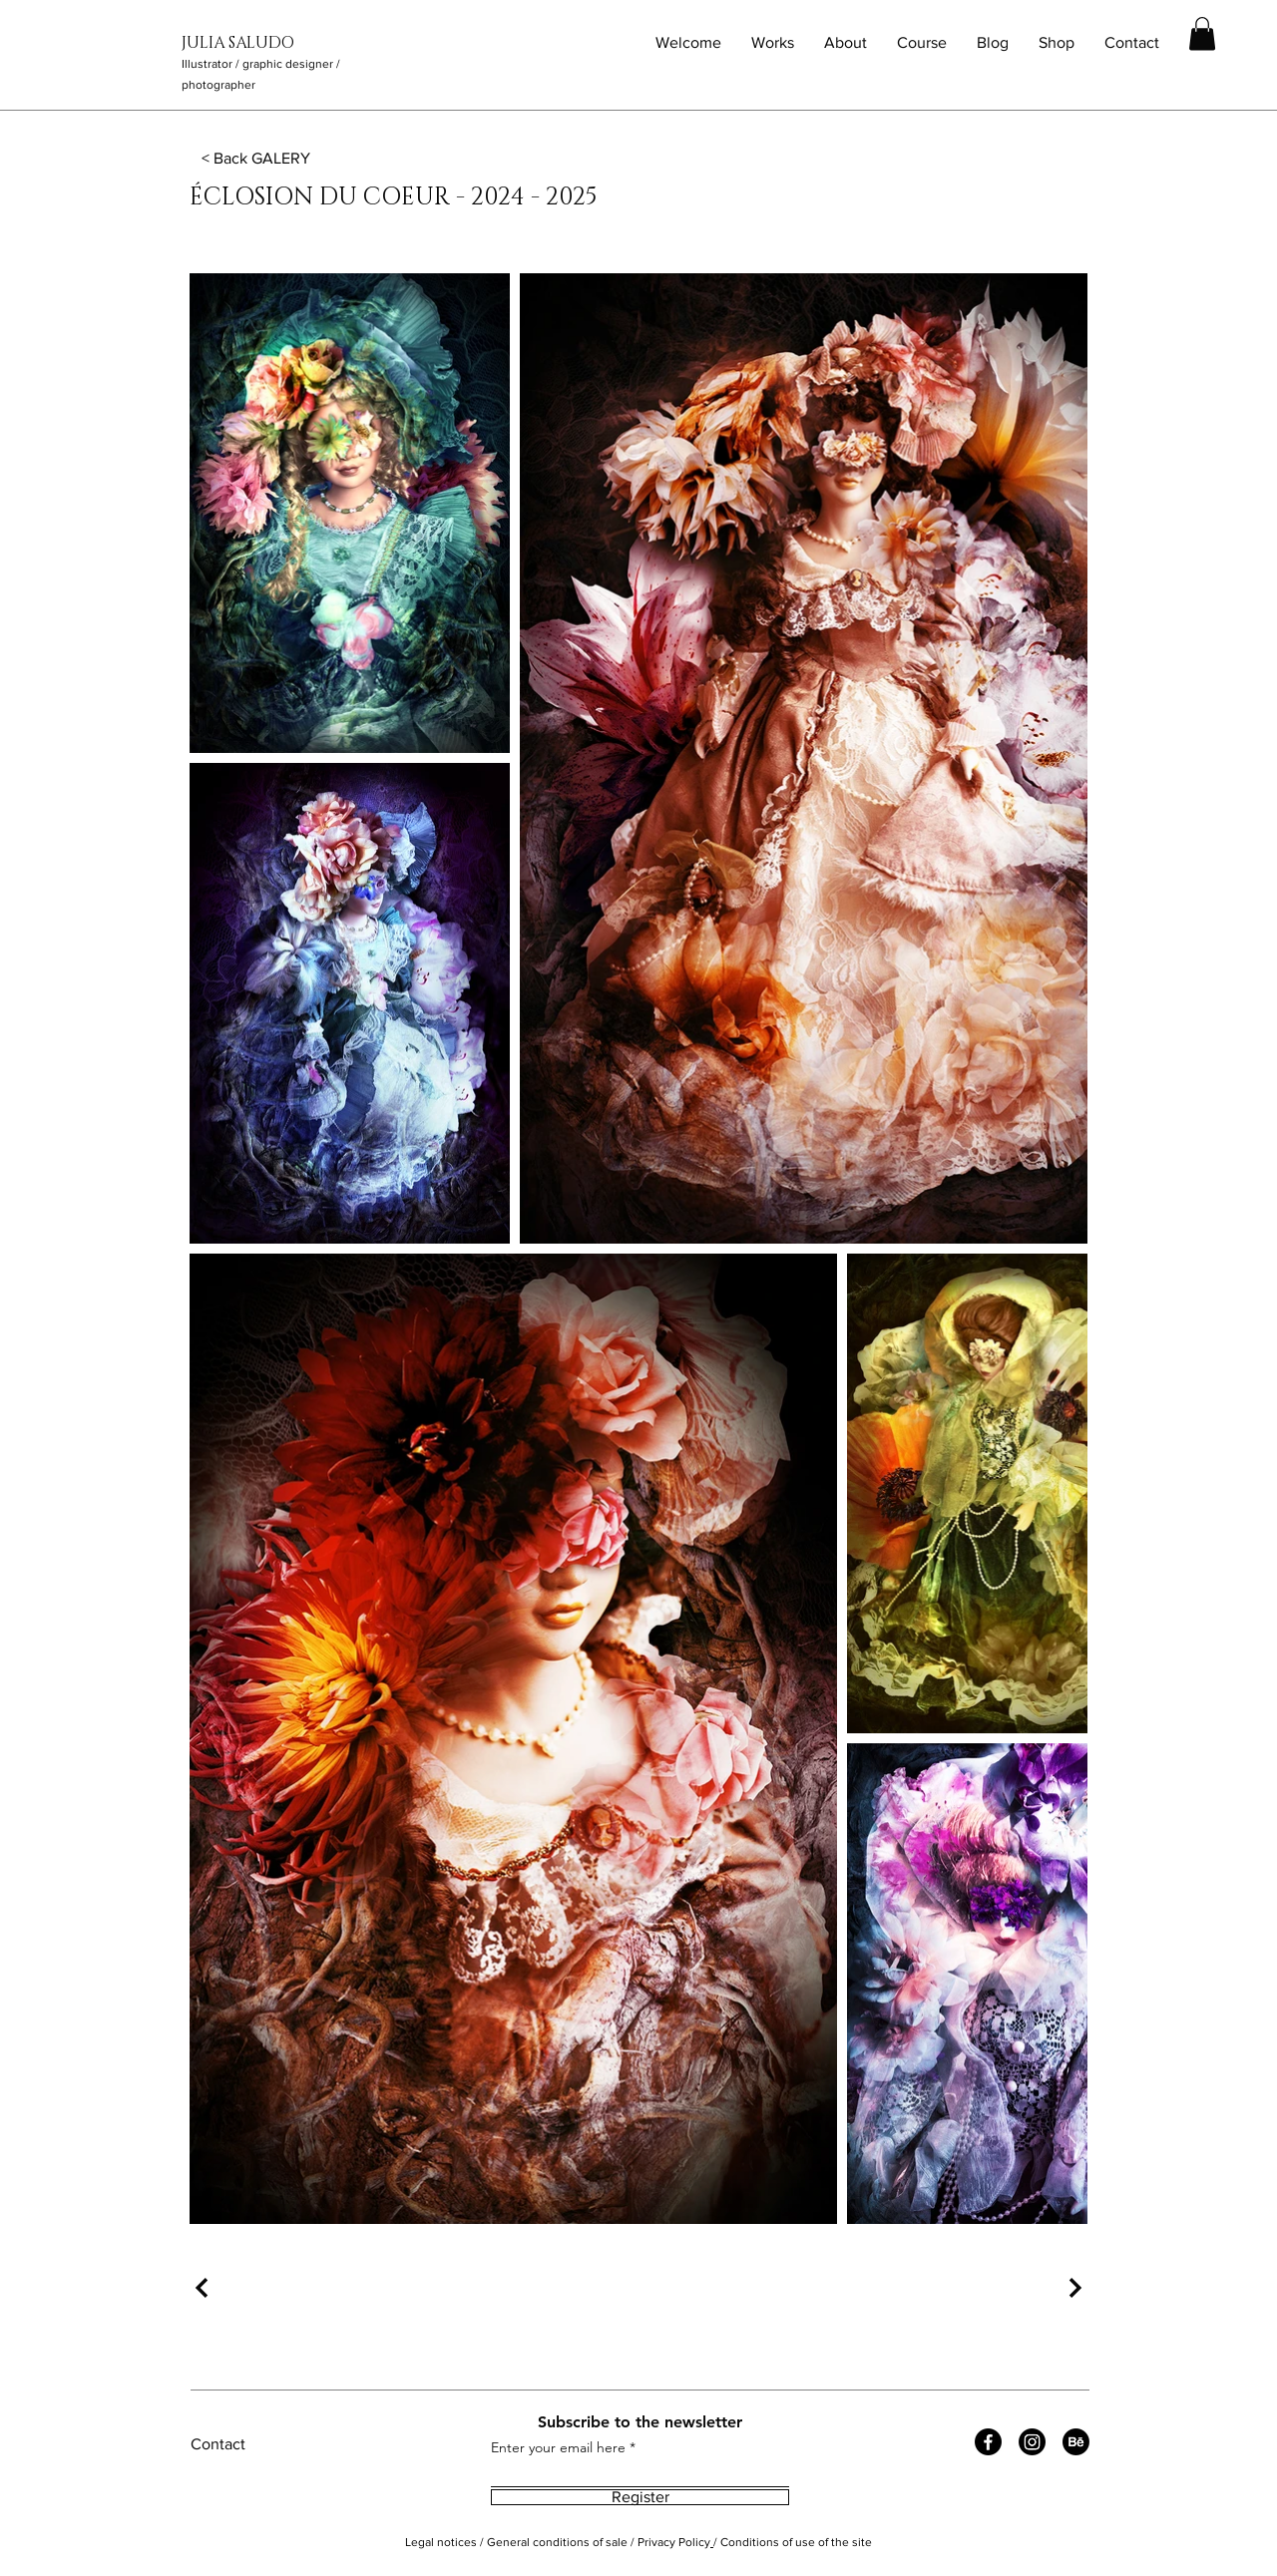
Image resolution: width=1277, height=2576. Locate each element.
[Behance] (1076, 2441)
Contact (218, 2443)
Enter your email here (558, 2447)
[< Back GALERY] (257, 158)
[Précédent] (204, 2288)
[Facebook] (988, 2441)
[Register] (640, 2497)
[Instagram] (1032, 2441)
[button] (1202, 33)
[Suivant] (1072, 2288)
